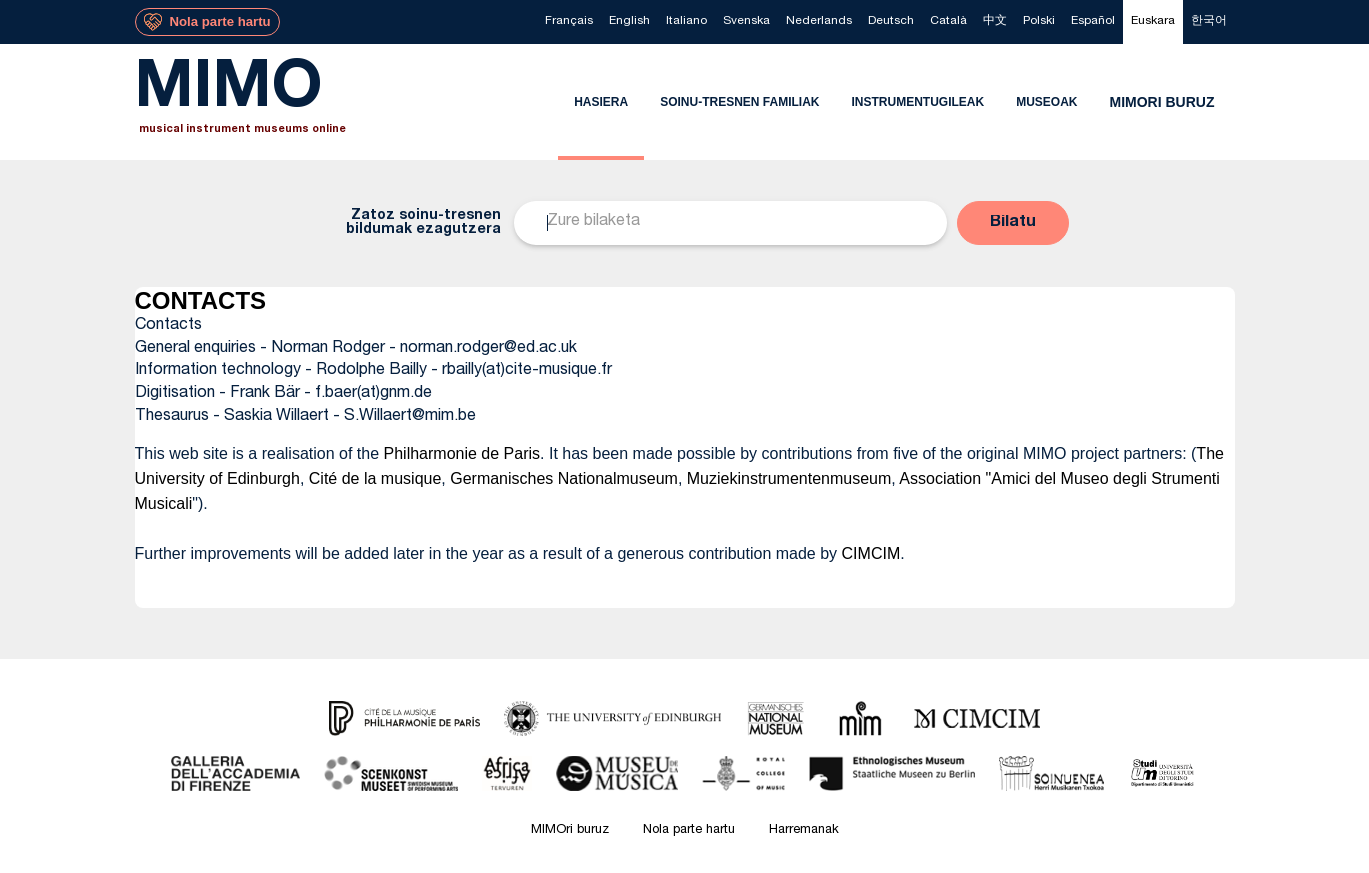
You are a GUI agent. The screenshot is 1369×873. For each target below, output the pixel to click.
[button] (1013, 223)
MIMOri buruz (570, 830)
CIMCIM (871, 553)
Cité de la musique (375, 478)
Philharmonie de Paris (462, 453)
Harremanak (804, 830)
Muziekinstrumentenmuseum (789, 478)
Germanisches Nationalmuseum (564, 478)
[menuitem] (569, 22)
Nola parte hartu (689, 830)
